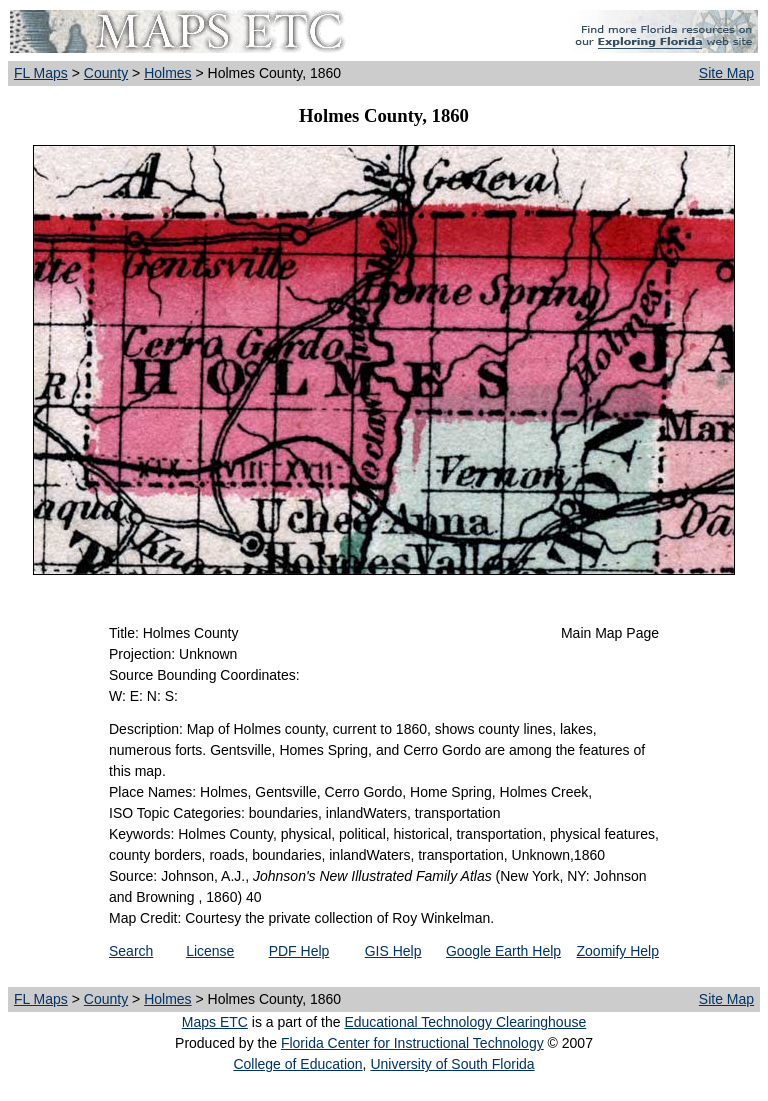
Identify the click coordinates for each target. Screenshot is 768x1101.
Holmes (167, 73)
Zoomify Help (618, 951)
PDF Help (299, 951)
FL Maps (41, 73)
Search (131, 951)
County (106, 73)
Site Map (726, 73)
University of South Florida (452, 1064)
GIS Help (393, 951)
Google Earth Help (503, 951)
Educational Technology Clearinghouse (465, 1022)
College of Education (297, 1064)
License (210, 951)
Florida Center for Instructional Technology (412, 1043)
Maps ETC (215, 1022)
